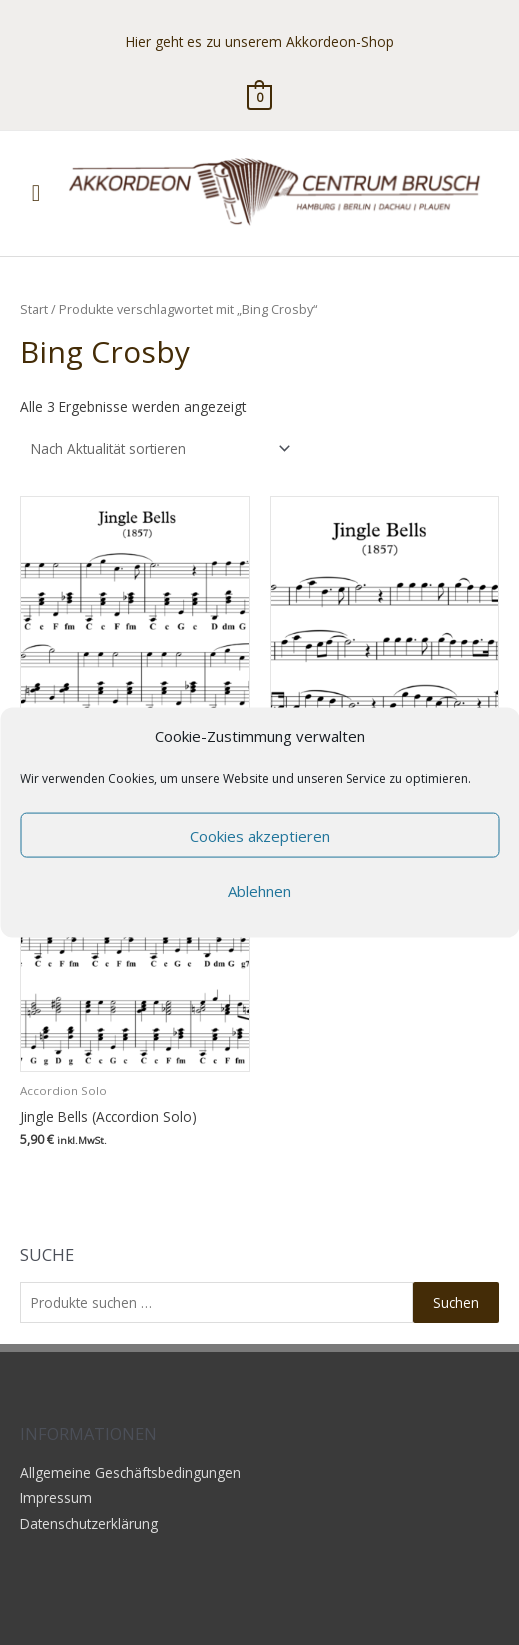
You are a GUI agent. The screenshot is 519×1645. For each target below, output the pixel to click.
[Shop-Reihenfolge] (157, 448)
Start (34, 309)
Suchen (456, 1302)
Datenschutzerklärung (89, 1523)
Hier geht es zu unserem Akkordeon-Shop (260, 41)
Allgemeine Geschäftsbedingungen (130, 1472)
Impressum (56, 1497)
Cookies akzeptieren (260, 835)
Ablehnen (259, 890)
